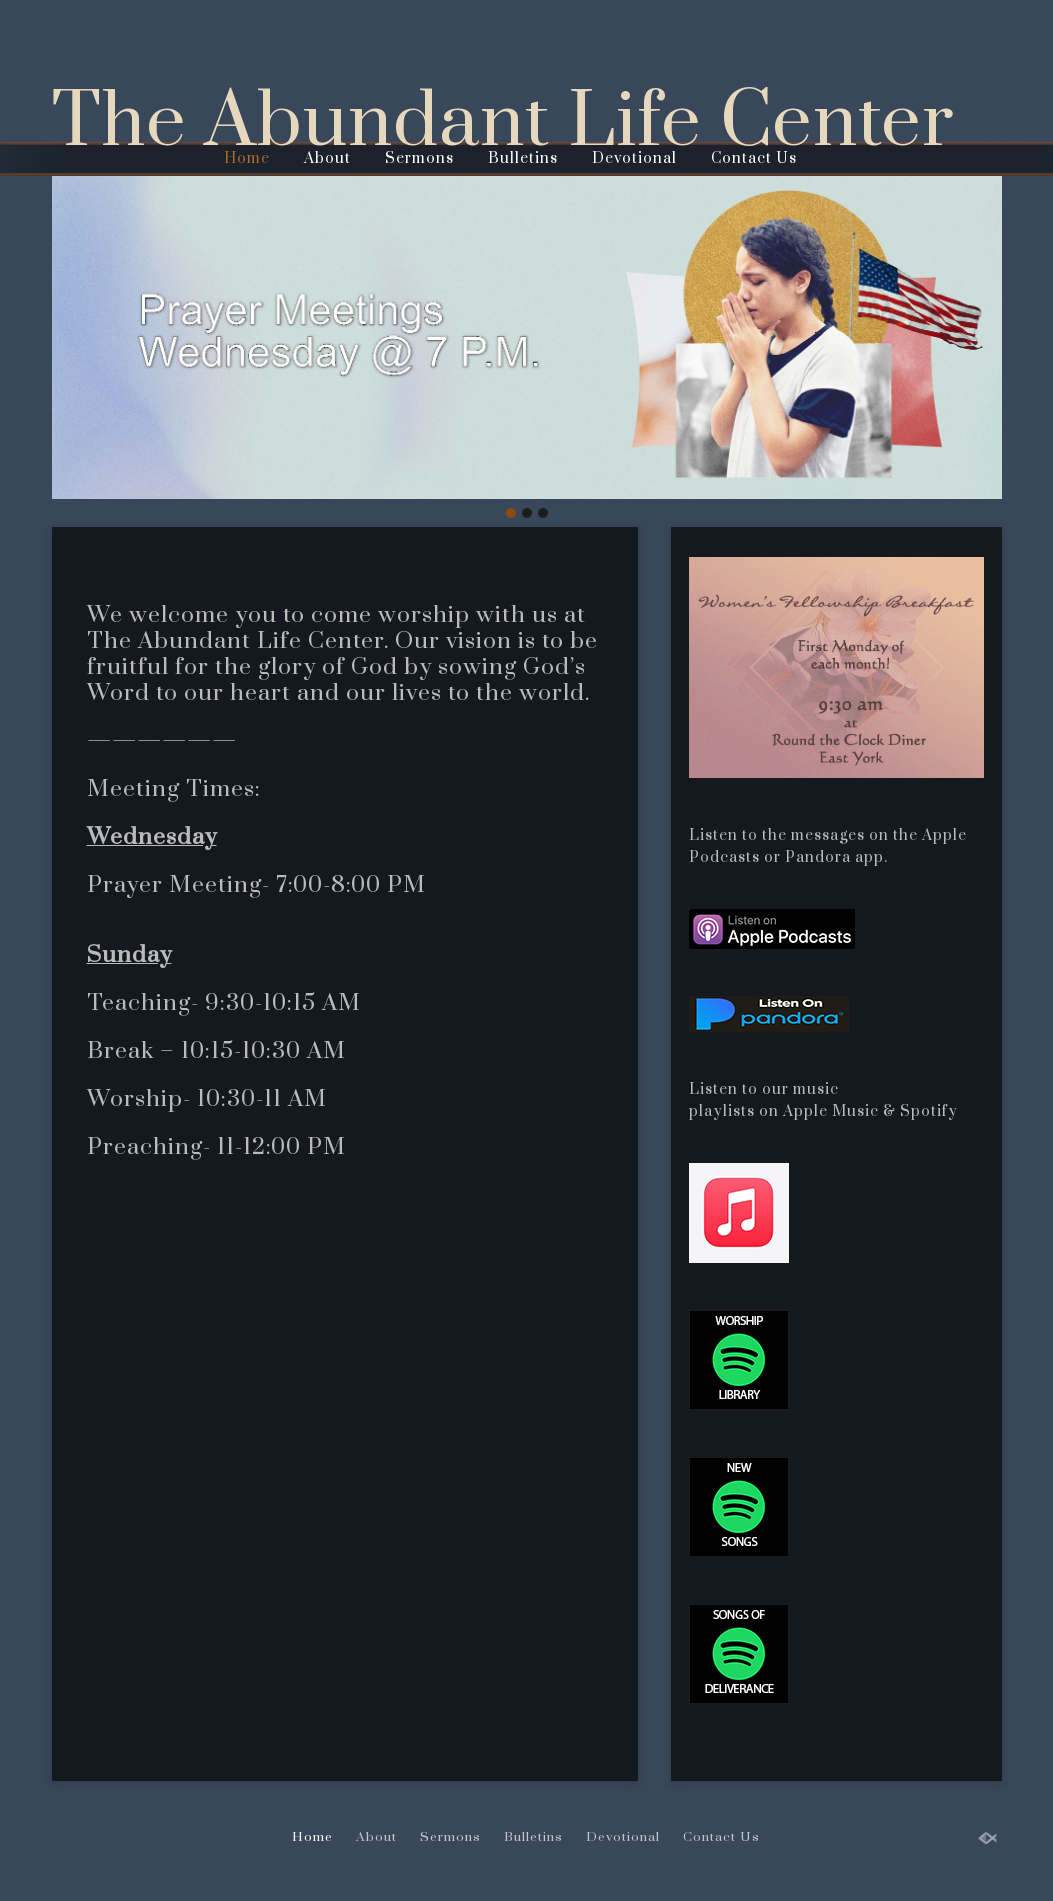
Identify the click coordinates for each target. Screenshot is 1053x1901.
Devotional (634, 158)
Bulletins (523, 158)
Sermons (419, 158)
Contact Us (754, 158)
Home (247, 158)
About (327, 158)
